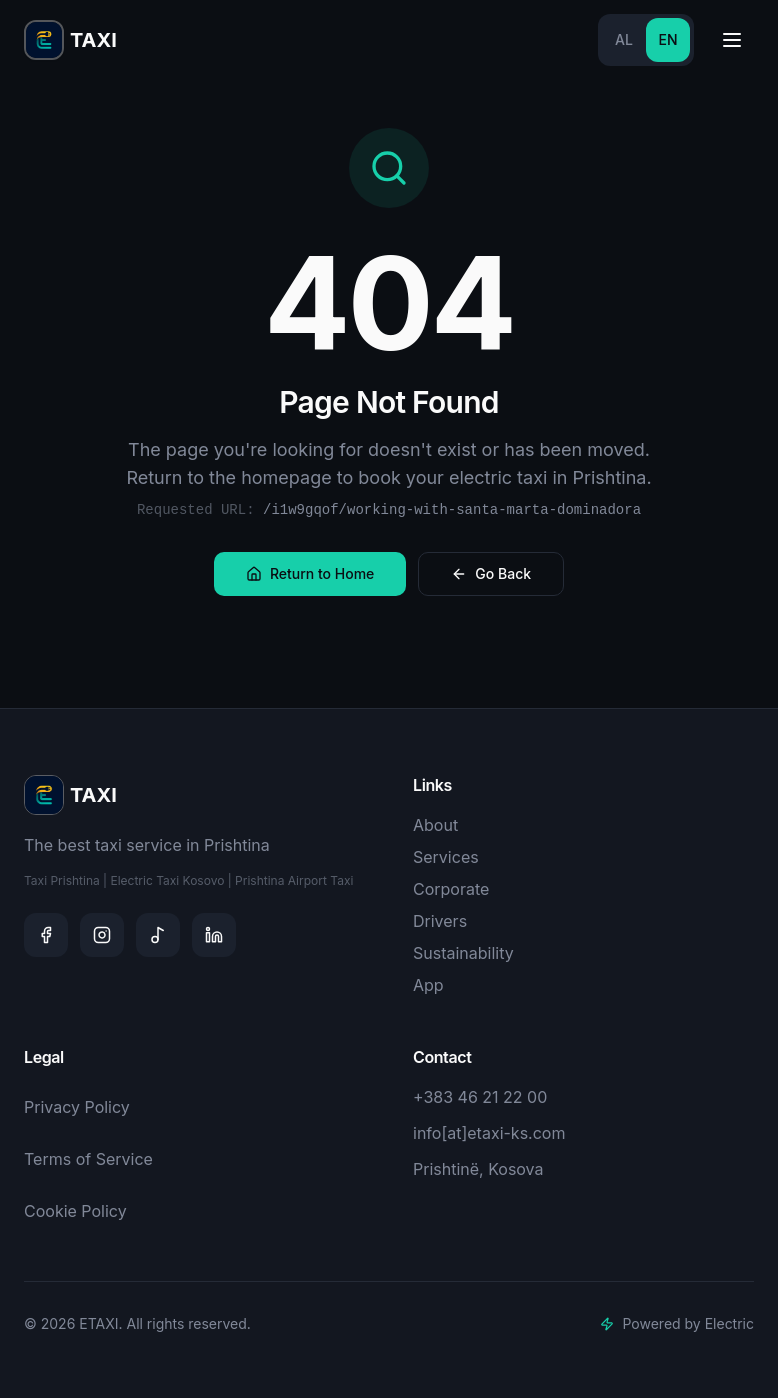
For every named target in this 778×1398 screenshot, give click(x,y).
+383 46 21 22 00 (480, 1097)
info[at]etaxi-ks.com (489, 1133)
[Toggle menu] (732, 40)
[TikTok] (158, 935)
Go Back (491, 573)
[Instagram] (102, 935)
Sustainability (463, 953)
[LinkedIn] (214, 935)
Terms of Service (88, 1159)
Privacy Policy (77, 1107)
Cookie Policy (75, 1211)
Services (446, 857)
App (428, 985)
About (435, 825)
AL (624, 39)
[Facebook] (46, 935)
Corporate (451, 889)
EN (667, 39)
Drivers (440, 921)
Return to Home (310, 573)
